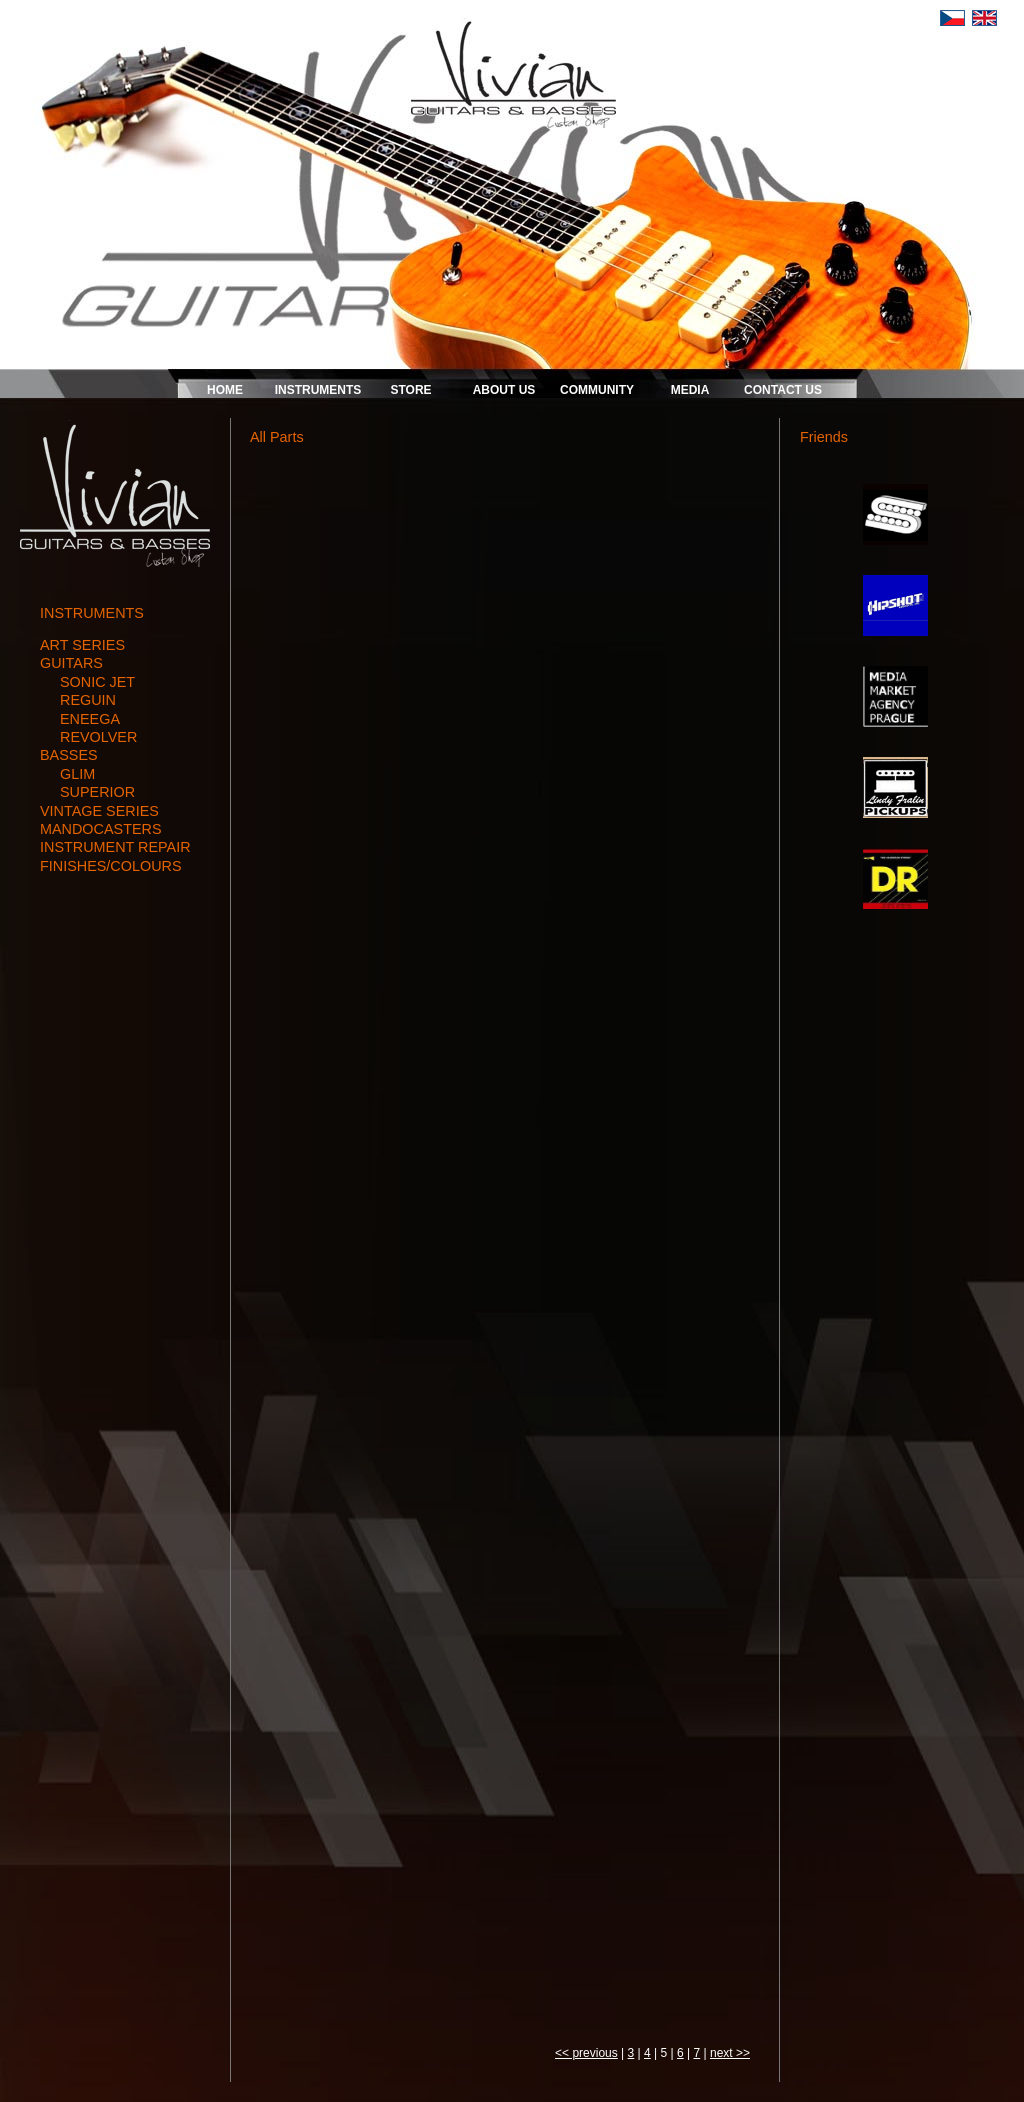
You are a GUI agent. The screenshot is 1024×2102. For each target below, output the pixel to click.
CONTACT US (783, 390)
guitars (71, 663)
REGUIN (88, 700)
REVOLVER (98, 737)
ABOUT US (504, 390)
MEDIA (690, 390)
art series (82, 645)
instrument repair (115, 847)
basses (69, 755)
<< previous (586, 2053)
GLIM (77, 774)
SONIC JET (97, 682)
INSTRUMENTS (318, 390)
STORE (410, 390)
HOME (225, 390)
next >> (730, 2053)
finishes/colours (111, 866)
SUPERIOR (97, 792)
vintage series (99, 811)
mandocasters (101, 829)
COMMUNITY (597, 390)
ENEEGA (90, 719)
